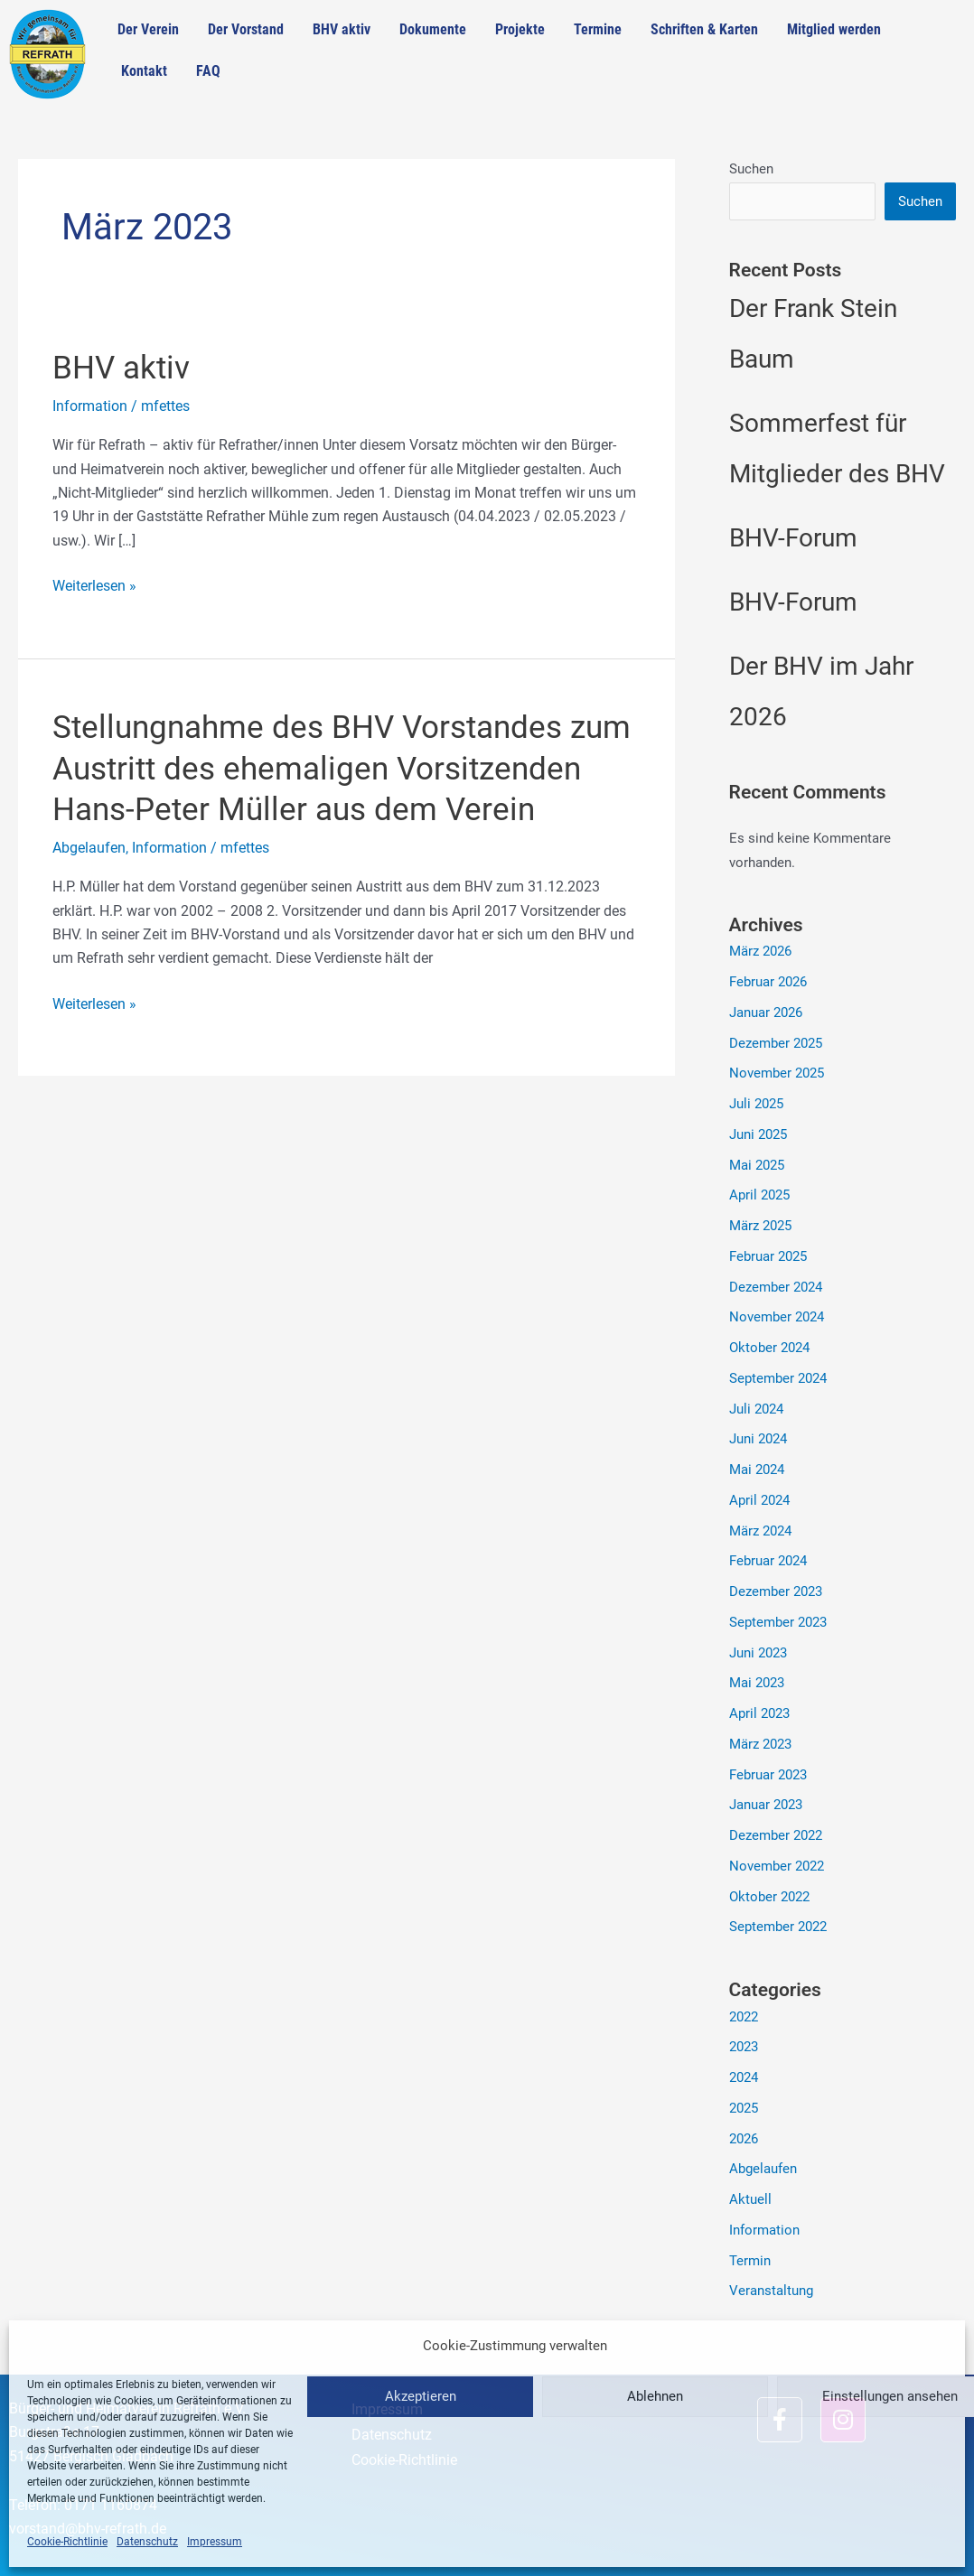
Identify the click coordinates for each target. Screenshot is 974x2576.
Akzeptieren (420, 2396)
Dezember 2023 (775, 1591)
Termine (598, 29)
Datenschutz (147, 2541)
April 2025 (759, 1195)
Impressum (214, 2541)
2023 (743, 2047)
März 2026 (760, 951)
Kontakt (144, 70)
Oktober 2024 (769, 1347)
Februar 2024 (768, 1561)
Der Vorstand (246, 29)
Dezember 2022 (775, 1835)
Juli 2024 (756, 1409)
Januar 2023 (765, 1805)
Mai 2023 (756, 1683)
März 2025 (760, 1226)
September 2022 (778, 1926)
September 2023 (778, 1622)
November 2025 (776, 1073)
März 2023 (760, 1744)
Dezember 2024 (775, 1287)
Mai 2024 (756, 1469)
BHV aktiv (341, 29)
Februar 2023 (768, 1775)
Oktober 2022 (769, 1897)
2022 (743, 2017)
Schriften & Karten (704, 29)
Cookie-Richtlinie (67, 2541)
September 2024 (778, 1378)
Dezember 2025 (775, 1043)
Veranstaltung (771, 2290)
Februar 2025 (768, 1256)
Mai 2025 (756, 1165)
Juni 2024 (758, 1439)
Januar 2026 (765, 1012)
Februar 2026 (768, 982)
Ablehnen (655, 2396)
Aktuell (750, 2199)
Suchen (751, 169)
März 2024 (760, 1531)
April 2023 (759, 1713)
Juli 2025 (756, 1104)
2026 (743, 2139)
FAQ (208, 70)
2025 (743, 2108)
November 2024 (776, 1317)
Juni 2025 (758, 1134)
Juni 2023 (758, 1653)
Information (89, 406)
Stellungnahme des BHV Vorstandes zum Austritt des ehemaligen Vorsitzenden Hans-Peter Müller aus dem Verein (341, 768)
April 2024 (759, 1500)
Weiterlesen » (94, 584)
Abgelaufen (89, 847)
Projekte (520, 29)
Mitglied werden (834, 29)
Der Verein (148, 29)
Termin (750, 2261)
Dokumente (432, 29)
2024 (743, 2077)
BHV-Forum (793, 538)
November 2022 (776, 1866)
